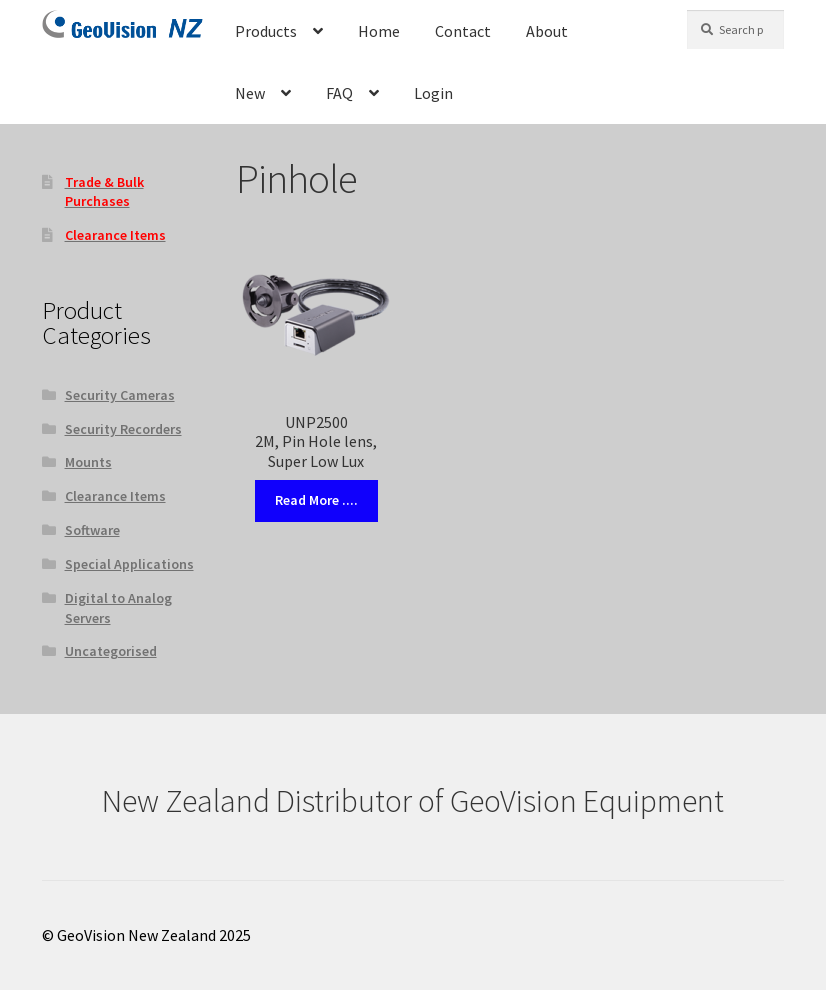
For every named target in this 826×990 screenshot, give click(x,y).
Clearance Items (115, 496)
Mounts (88, 462)
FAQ (339, 93)
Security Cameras (120, 395)
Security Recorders (123, 429)
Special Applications (129, 564)
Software (92, 530)
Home (379, 31)
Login (433, 93)
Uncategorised (111, 651)
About (547, 31)
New (250, 93)
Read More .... (316, 500)
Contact (463, 31)
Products (266, 31)
